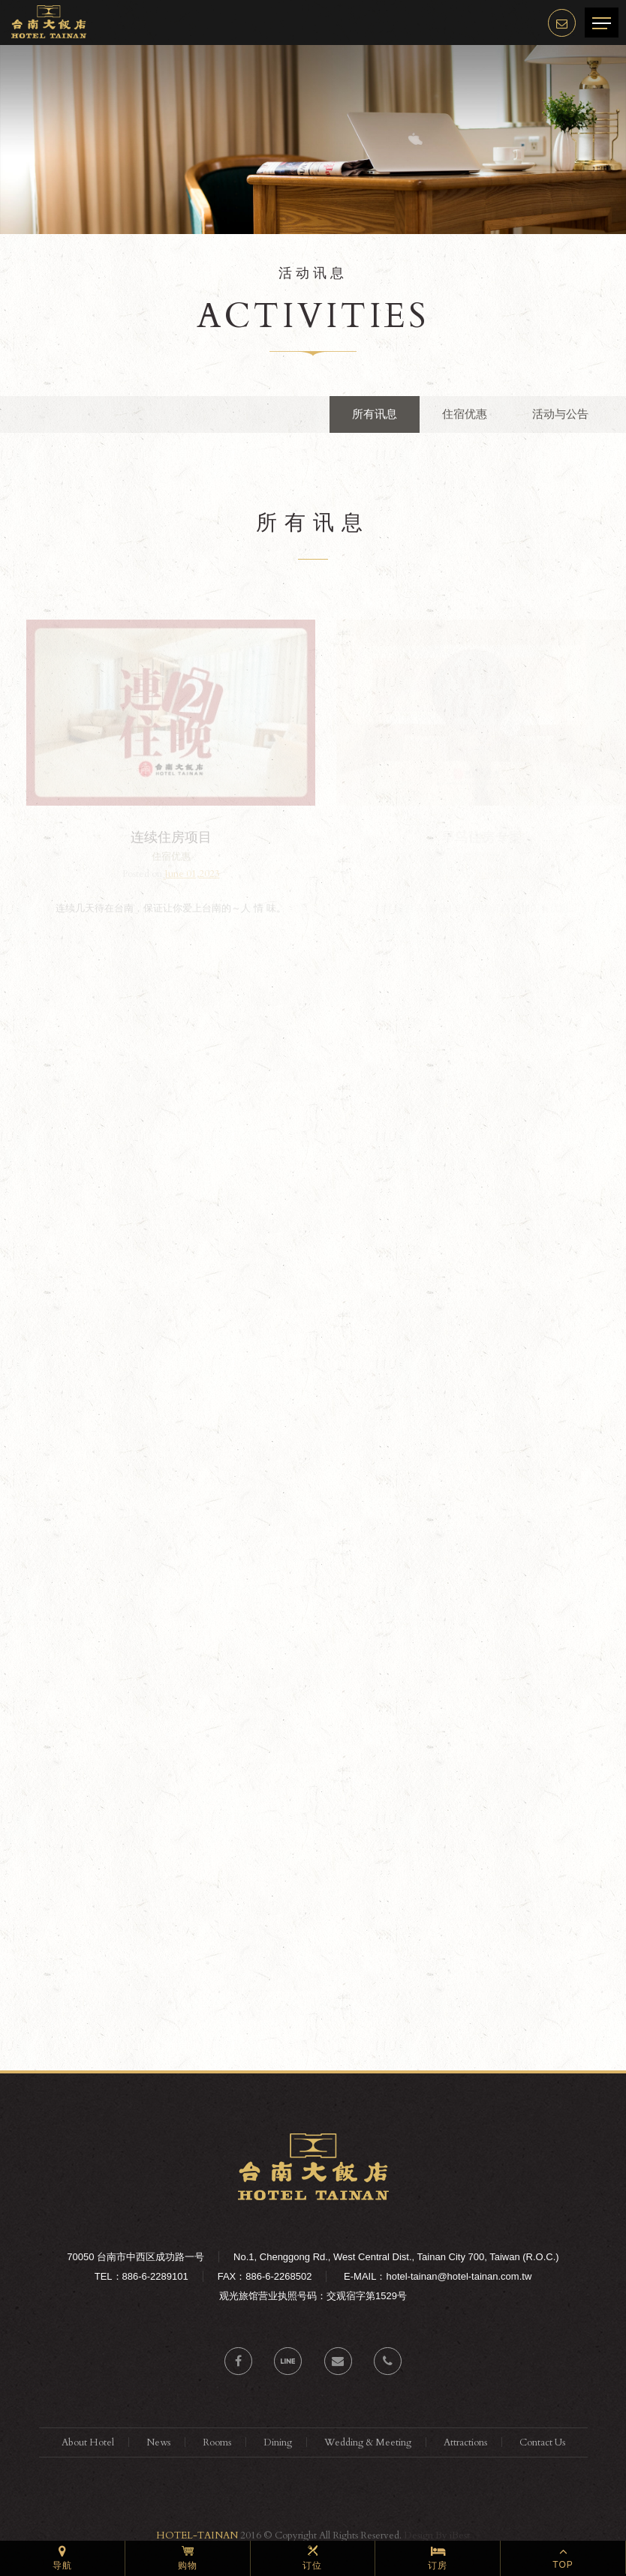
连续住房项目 (172, 837)
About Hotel (88, 2442)
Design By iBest (437, 2535)
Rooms (217, 2442)
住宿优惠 (464, 413)
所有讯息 (374, 413)
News (158, 2442)
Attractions (465, 2442)
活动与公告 (560, 413)
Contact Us (542, 2442)
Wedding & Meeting (367, 2442)
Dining (277, 2442)
